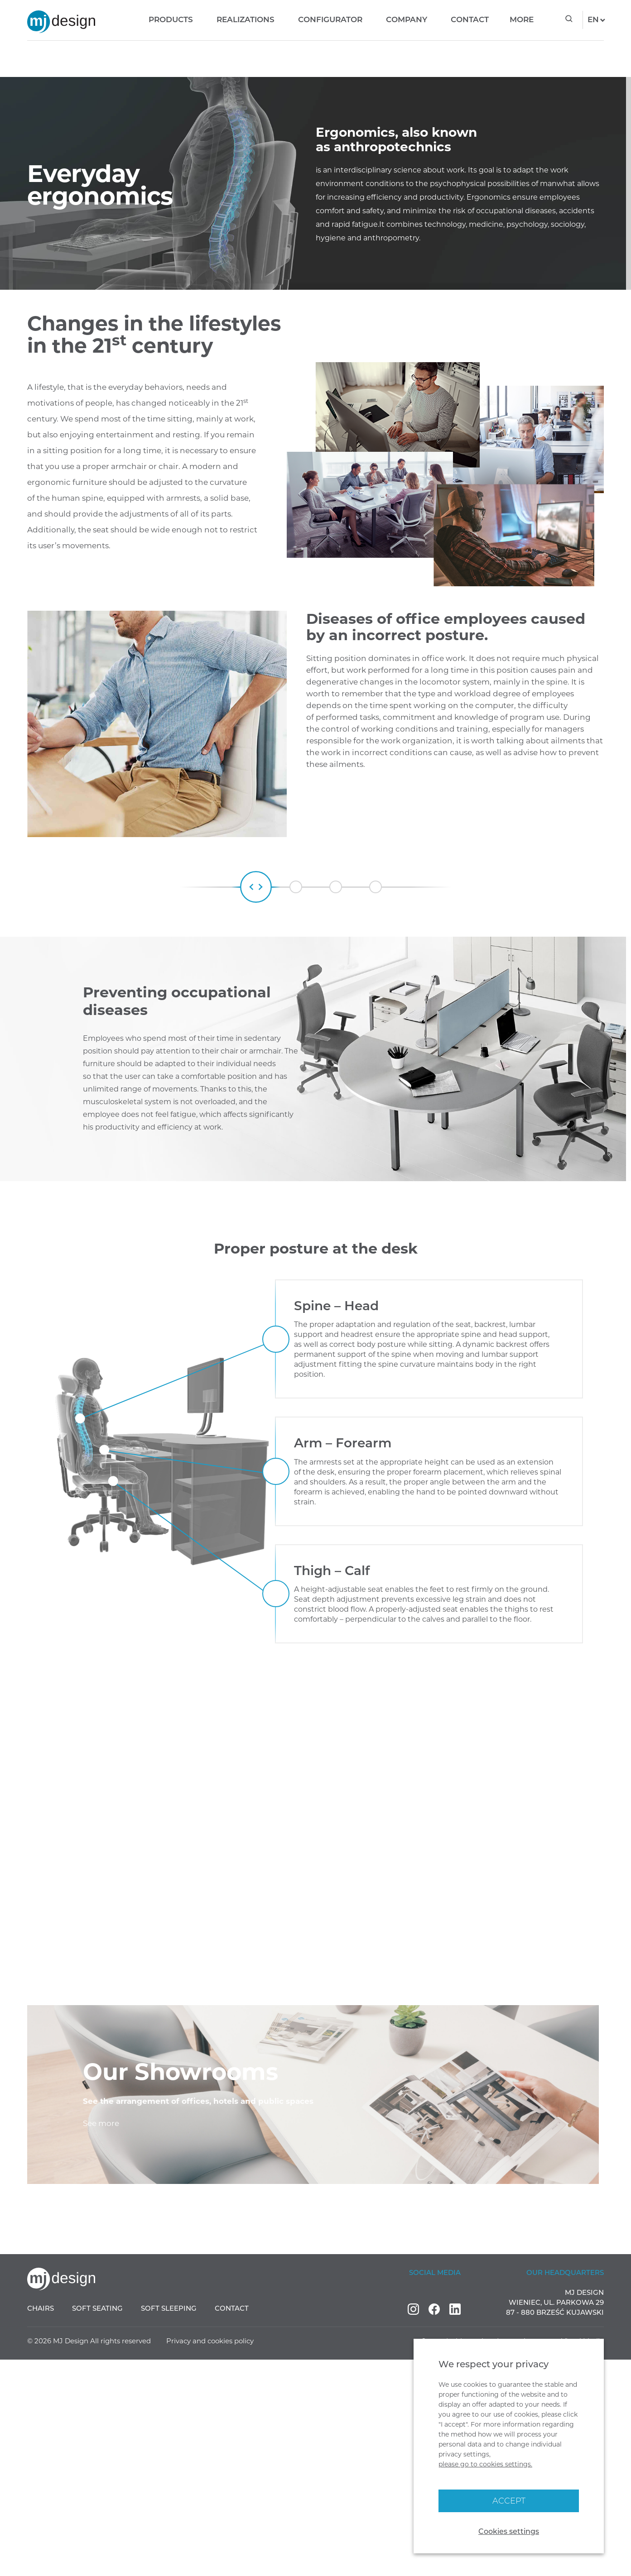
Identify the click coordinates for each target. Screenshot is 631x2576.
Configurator (321, 19)
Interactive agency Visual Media (550, 2557)
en (589, 19)
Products (162, 19)
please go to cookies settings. (485, 2464)
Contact (461, 19)
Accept (508, 2501)
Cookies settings (508, 2531)
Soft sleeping (169, 2524)
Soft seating (97, 2524)
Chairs (40, 2524)
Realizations (237, 19)
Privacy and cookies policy (210, 2557)
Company (398, 19)
